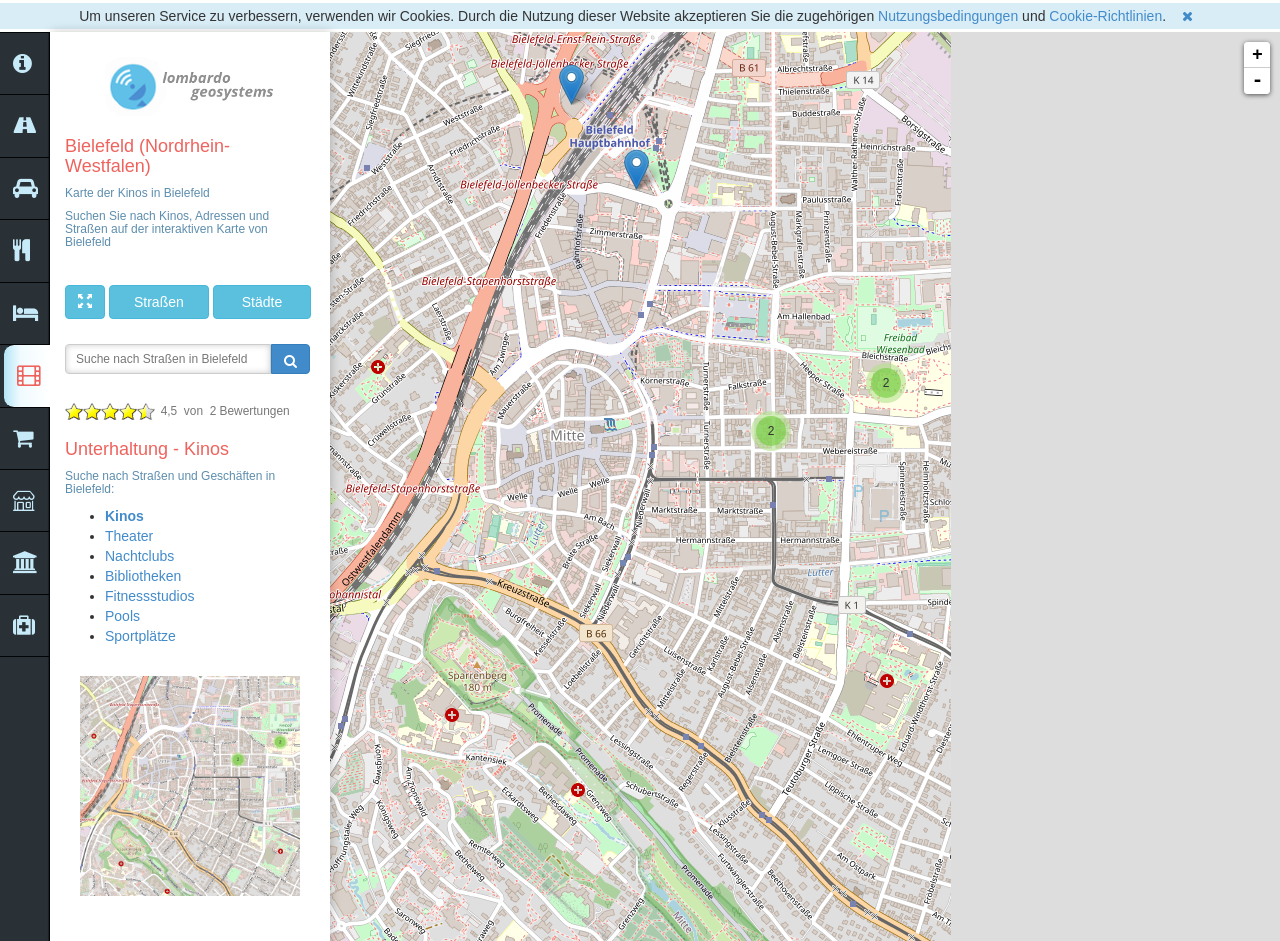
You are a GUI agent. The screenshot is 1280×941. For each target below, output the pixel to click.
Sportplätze (140, 636)
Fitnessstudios (149, 596)
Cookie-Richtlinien (1105, 16)
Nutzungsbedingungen (948, 16)
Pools (122, 616)
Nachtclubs (139, 556)
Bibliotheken (143, 576)
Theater (129, 536)
